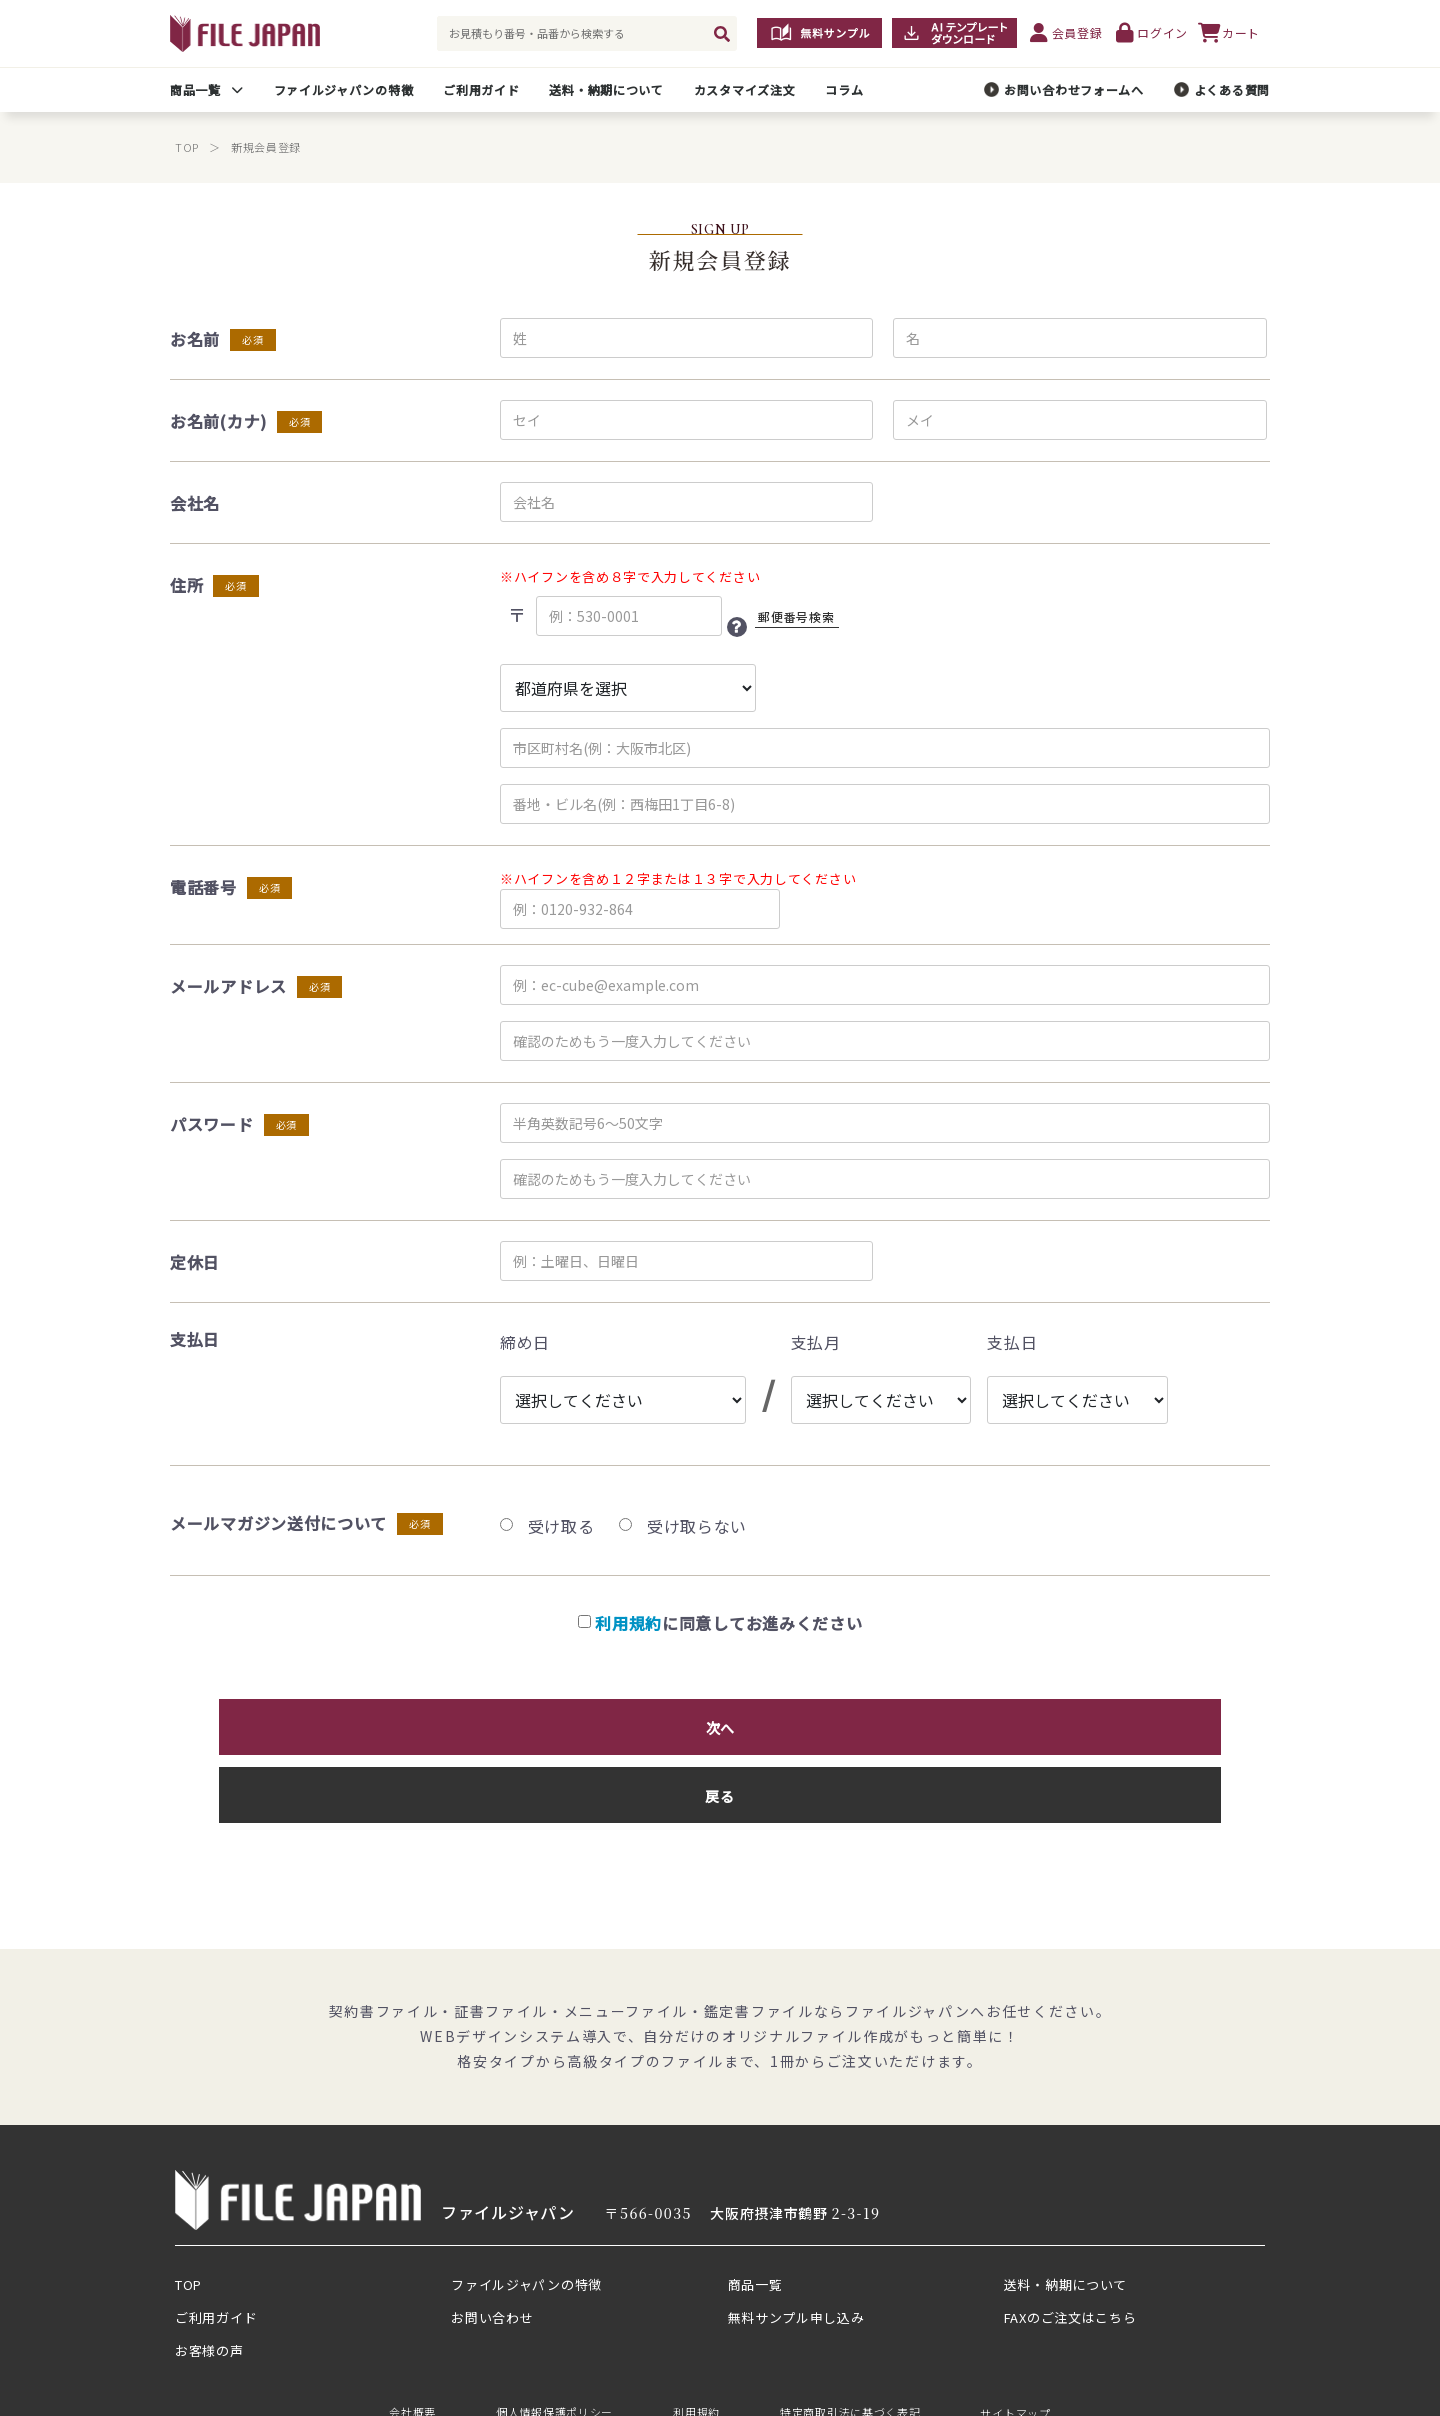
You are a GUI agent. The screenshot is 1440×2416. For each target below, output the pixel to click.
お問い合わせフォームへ (1074, 89)
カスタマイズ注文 (745, 89)
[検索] (722, 33)
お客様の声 (209, 2270)
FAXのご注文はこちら (1070, 2237)
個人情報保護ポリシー (554, 2332)
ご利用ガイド (481, 89)
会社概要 (412, 2332)
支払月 (816, 1342)
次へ (546, 1722)
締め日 (525, 1342)
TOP (187, 147)
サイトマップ (1015, 2332)
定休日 (195, 1262)
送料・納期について (606, 89)
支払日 (1012, 1342)
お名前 (195, 339)
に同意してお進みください (720, 1623)
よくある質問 (1232, 89)
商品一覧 (195, 89)
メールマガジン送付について (278, 1523)
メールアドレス (228, 986)
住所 (186, 585)
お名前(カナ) (218, 421)
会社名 (195, 503)
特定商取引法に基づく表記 (850, 2332)
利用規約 (628, 1623)
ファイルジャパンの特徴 (344, 89)
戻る (894, 1722)
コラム (844, 89)
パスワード (212, 1124)
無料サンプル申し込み (796, 2237)
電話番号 (203, 887)
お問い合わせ (492, 2237)
